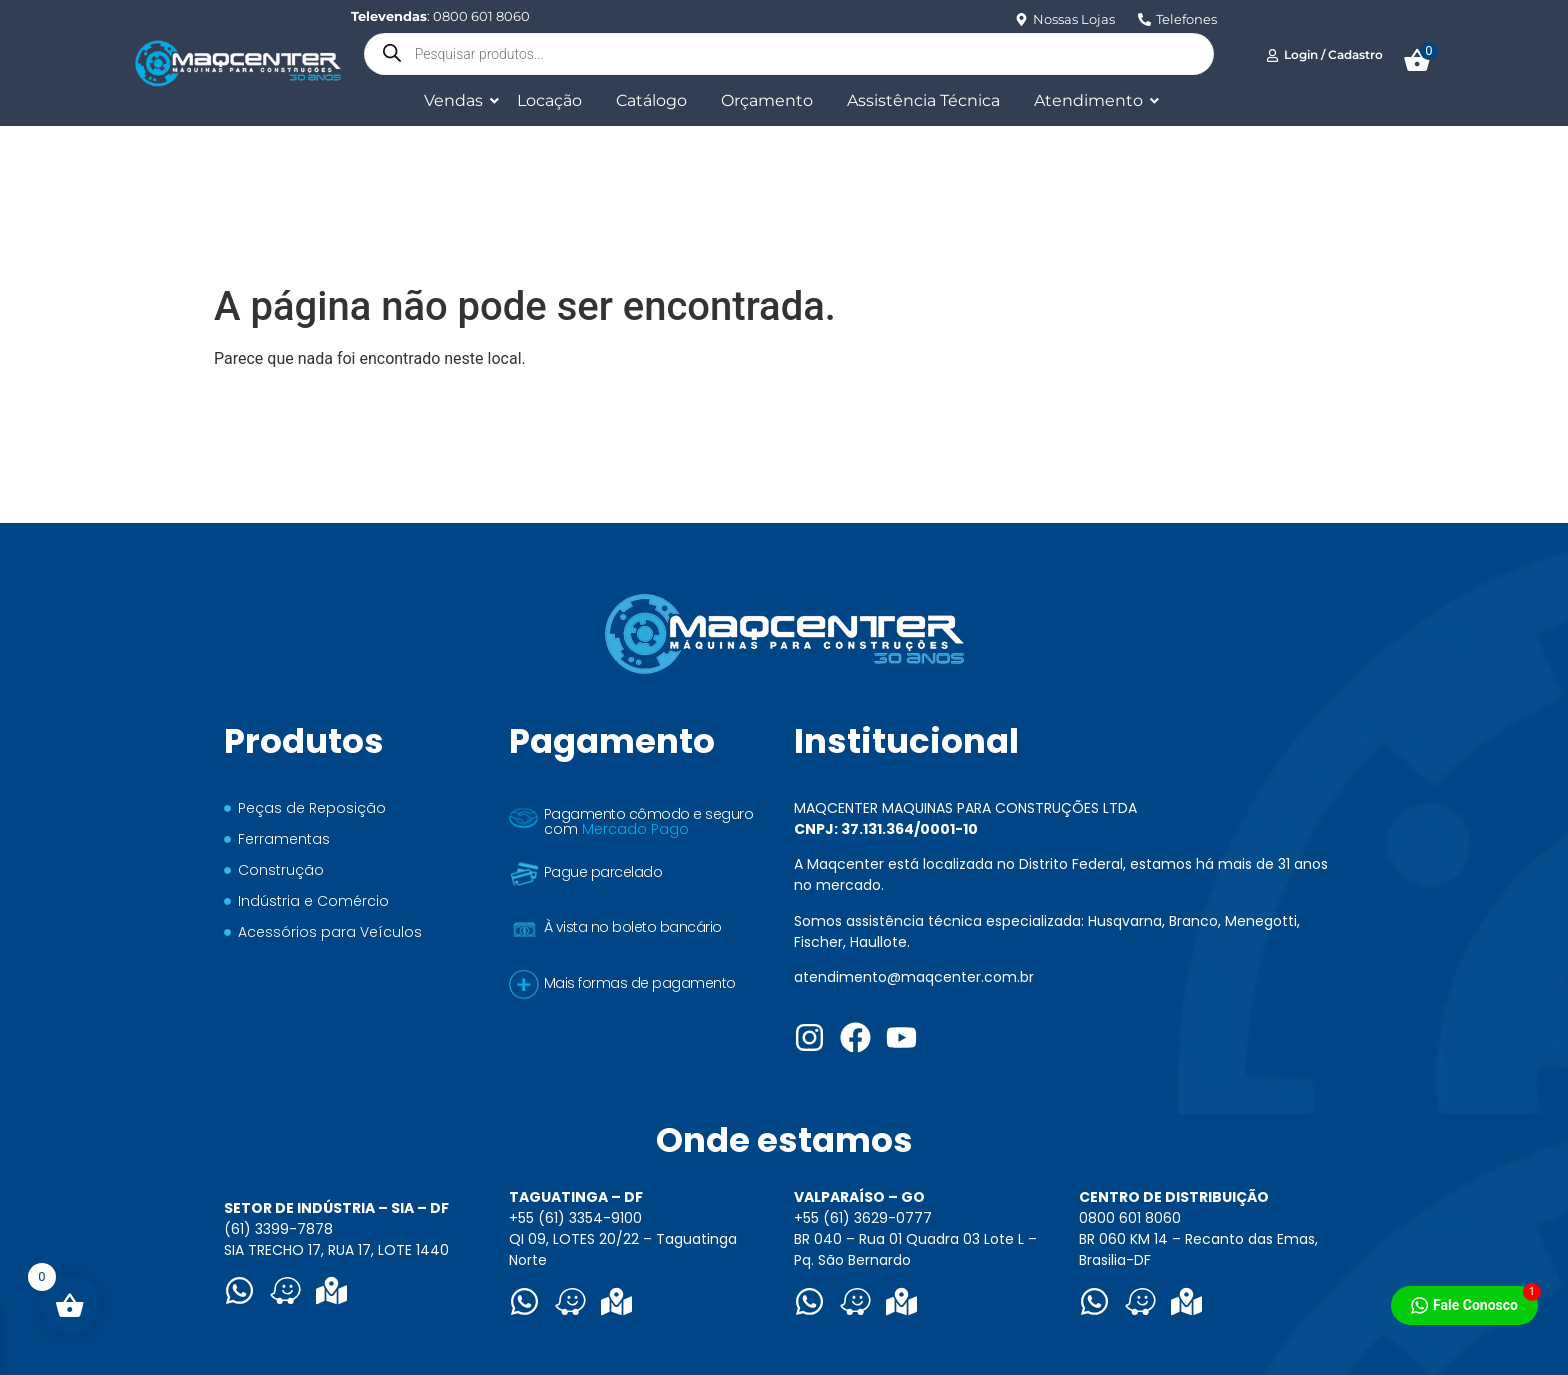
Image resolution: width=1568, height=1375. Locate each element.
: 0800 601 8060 (440, 16)
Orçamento (767, 100)
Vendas (457, 100)
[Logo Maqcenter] (237, 63)
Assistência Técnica (923, 100)
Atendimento (1092, 100)
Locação (549, 100)
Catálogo (651, 100)
